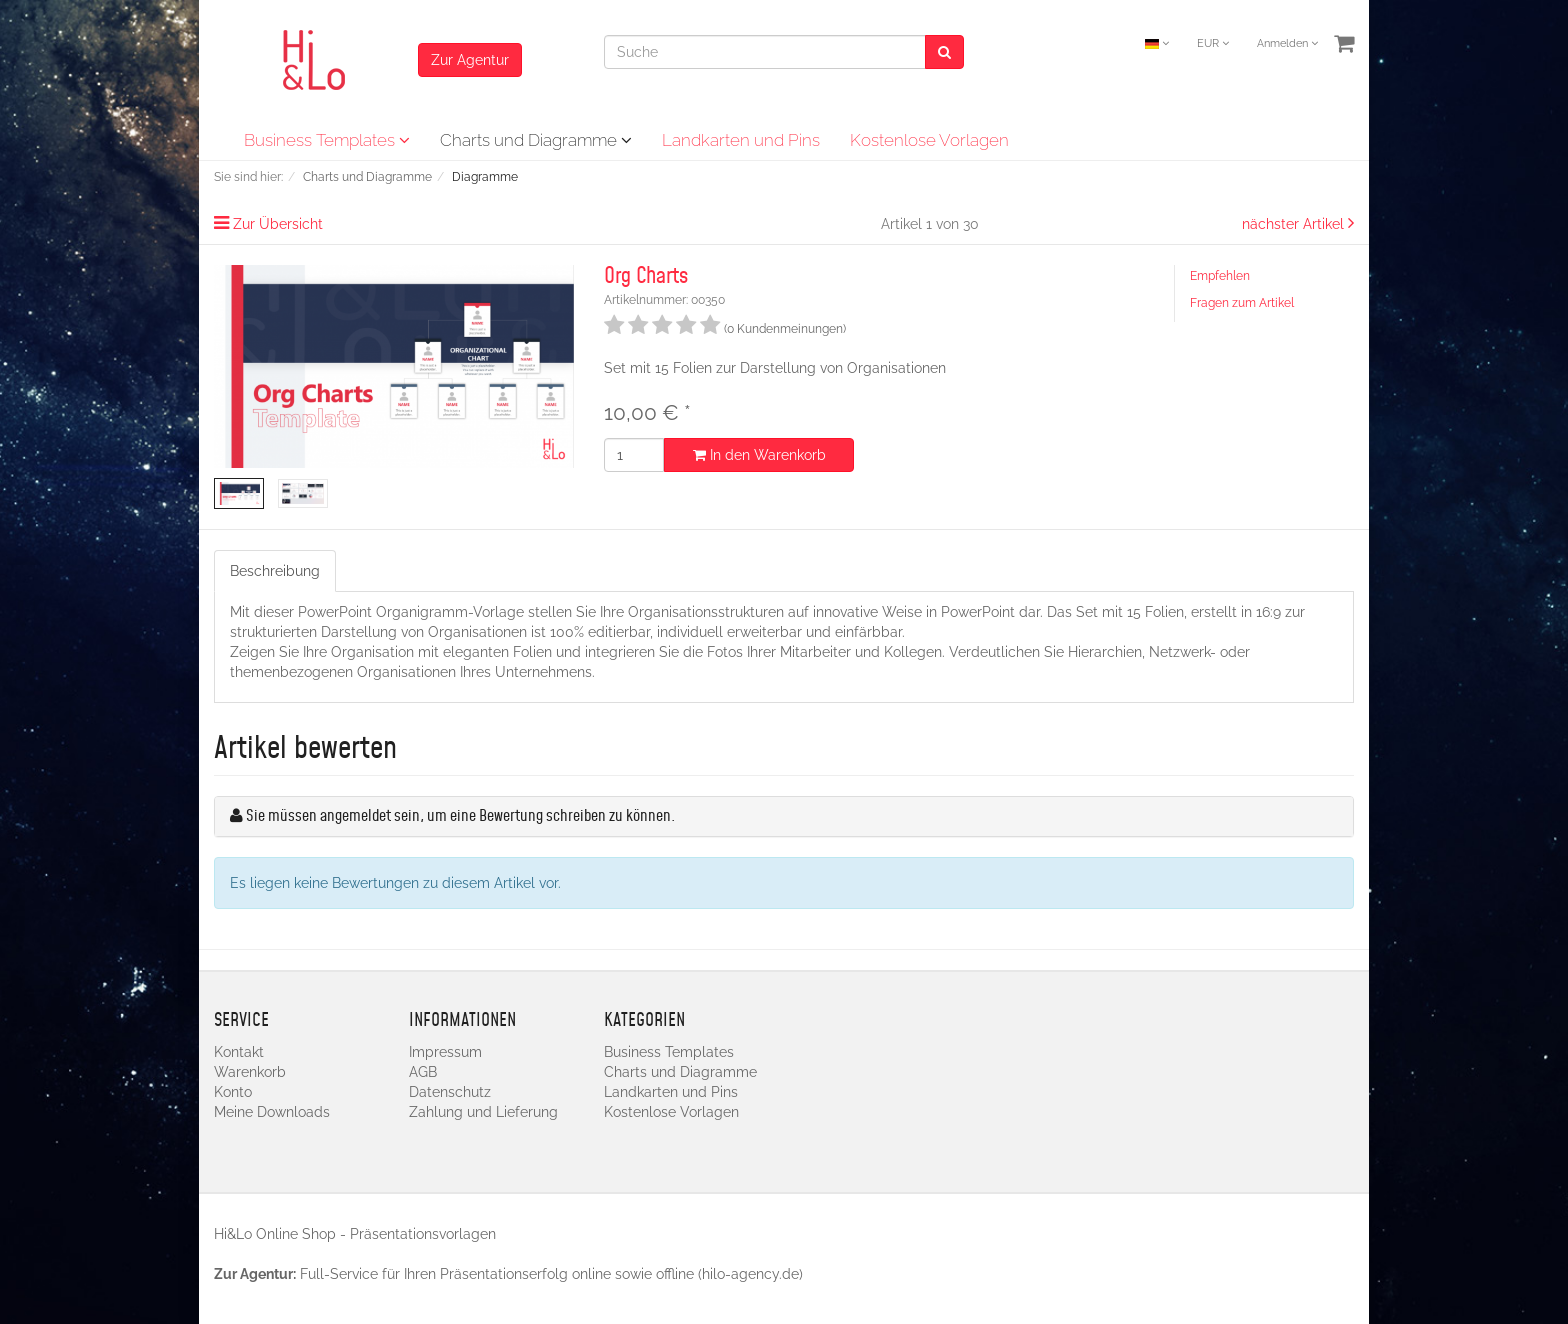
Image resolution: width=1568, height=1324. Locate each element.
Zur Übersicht (278, 224)
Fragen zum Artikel (1242, 303)
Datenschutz (450, 1092)
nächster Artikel (1295, 224)
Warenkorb (250, 1072)
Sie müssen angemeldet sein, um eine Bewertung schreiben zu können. (460, 816)
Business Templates (327, 140)
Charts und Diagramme (536, 140)
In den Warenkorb (759, 455)
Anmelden (1287, 43)
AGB (423, 1072)
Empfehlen (1220, 276)
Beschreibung (275, 571)
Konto (233, 1092)
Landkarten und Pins (741, 140)
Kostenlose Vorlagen (929, 140)
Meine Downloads (272, 1112)
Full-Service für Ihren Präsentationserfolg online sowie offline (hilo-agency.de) (551, 1274)
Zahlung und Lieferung (483, 1112)
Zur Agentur (470, 60)
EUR (1213, 43)
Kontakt (239, 1052)
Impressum (445, 1052)
